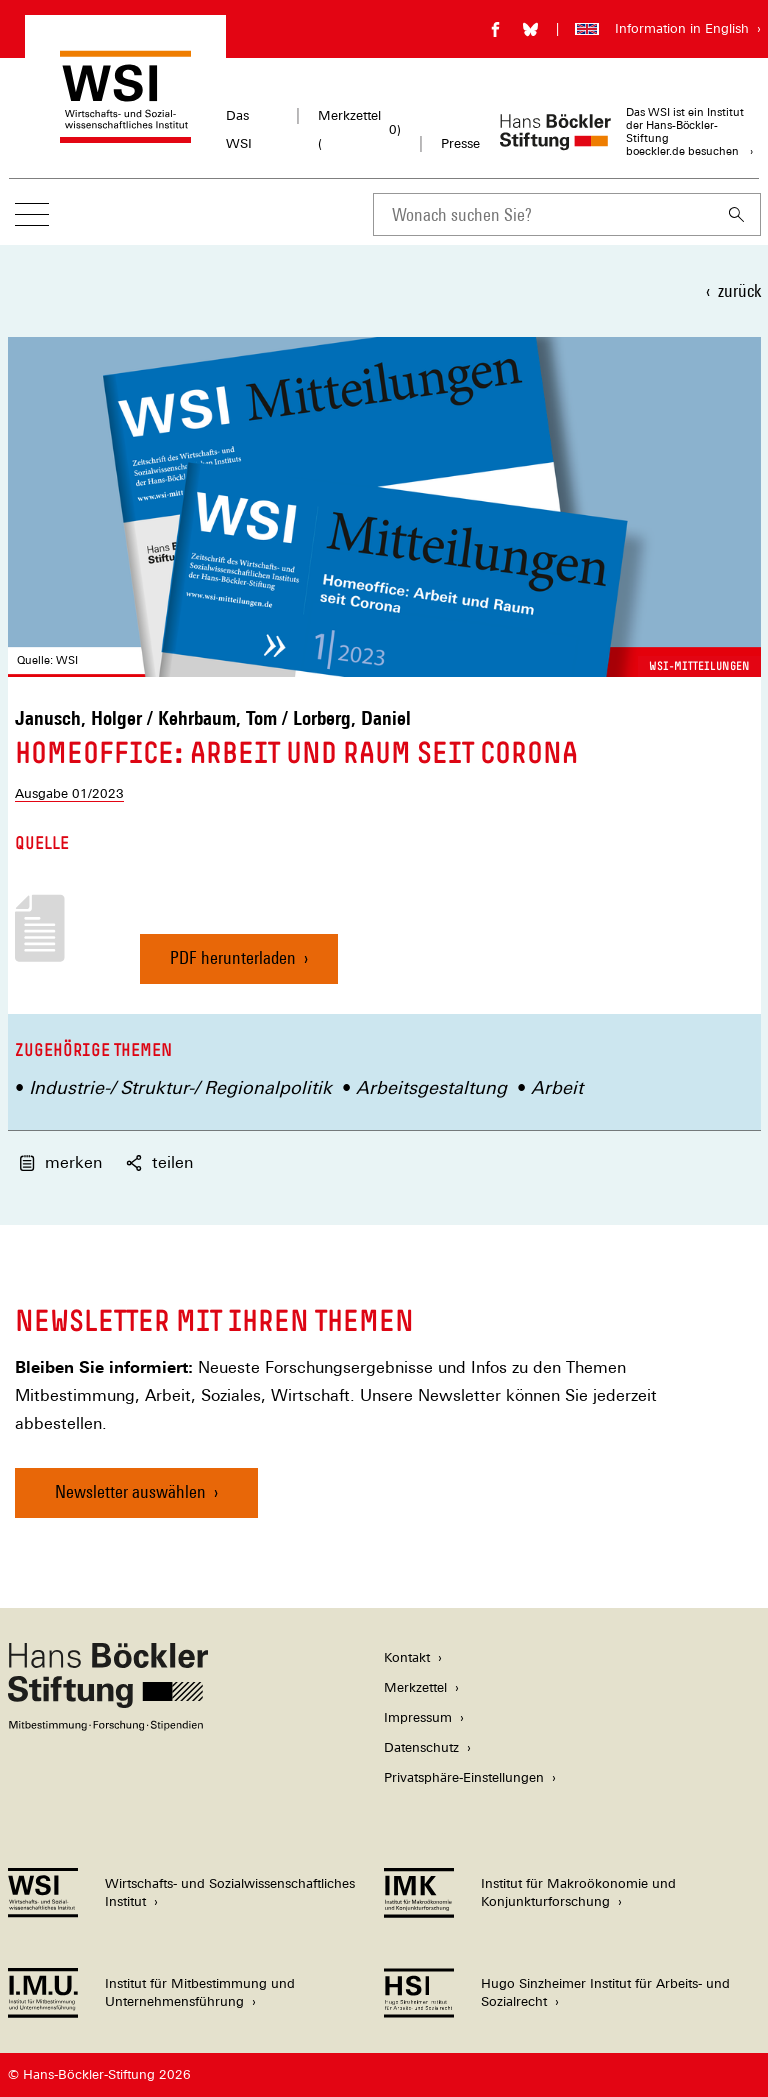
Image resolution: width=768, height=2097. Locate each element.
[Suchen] (737, 214)
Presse (460, 143)
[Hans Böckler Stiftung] (108, 1725)
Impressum (418, 1717)
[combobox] (543, 214)
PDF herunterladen (233, 965)
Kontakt (407, 1657)
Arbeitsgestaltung (431, 1087)
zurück (739, 290)
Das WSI (239, 129)
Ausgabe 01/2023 (69, 793)
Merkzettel (415, 1687)
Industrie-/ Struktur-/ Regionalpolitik (180, 1087)
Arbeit (557, 1087)
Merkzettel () (359, 129)
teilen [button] (159, 1162)
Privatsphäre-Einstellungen (464, 1777)
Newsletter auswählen (130, 1491)
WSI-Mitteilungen (699, 666)
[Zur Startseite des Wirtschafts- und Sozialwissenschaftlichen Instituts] (125, 133)
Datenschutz (421, 1747)
